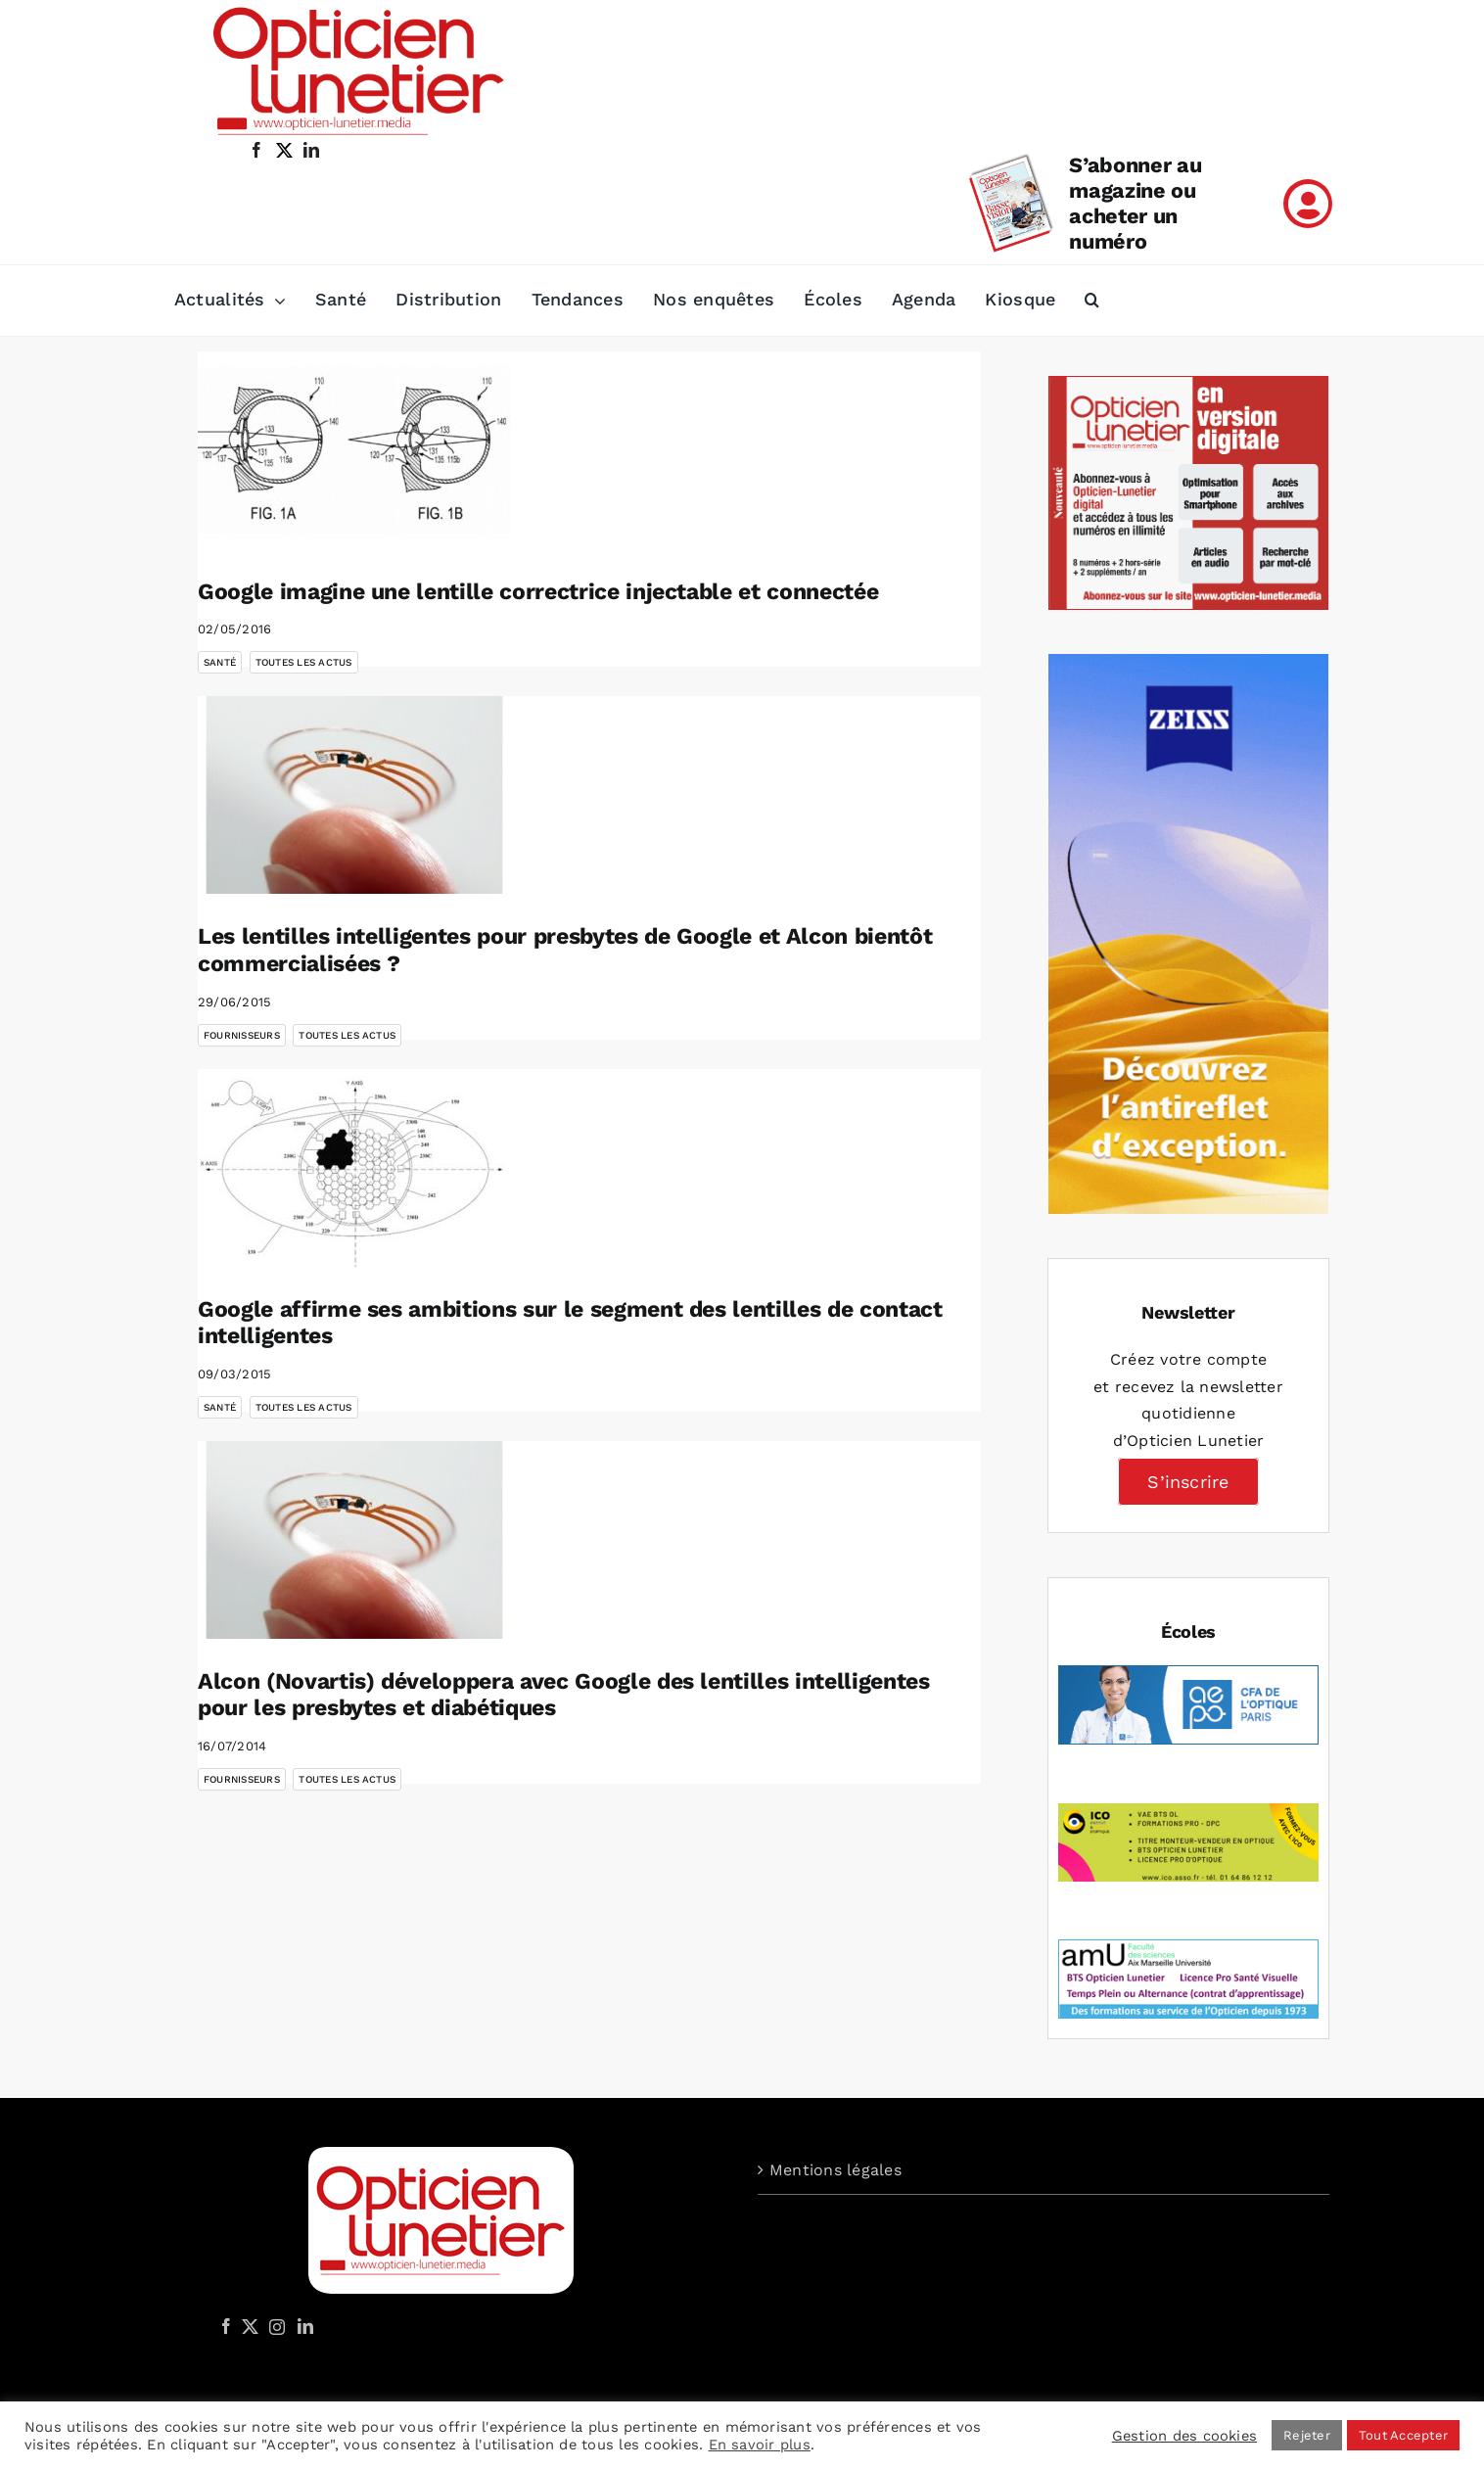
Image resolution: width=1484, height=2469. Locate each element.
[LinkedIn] (305, 2326)
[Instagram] (274, 2326)
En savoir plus (760, 2444)
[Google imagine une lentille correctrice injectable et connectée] (354, 450)
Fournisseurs (242, 1035)
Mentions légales (835, 2170)
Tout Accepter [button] (1403, 2435)
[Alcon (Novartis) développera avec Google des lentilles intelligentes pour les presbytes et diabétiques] (354, 1540)
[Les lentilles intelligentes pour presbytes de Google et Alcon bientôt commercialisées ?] (354, 795)
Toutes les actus (303, 662)
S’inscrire (1188, 1481)
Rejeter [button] (1306, 2435)
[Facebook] (226, 2326)
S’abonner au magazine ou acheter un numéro (1135, 203)
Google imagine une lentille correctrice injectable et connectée (538, 592)
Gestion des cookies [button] (1185, 2436)
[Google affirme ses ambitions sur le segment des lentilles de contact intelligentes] (354, 1168)
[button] (1092, 300)
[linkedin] (311, 150)
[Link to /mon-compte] (1307, 203)
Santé (220, 662)
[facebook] (256, 150)
